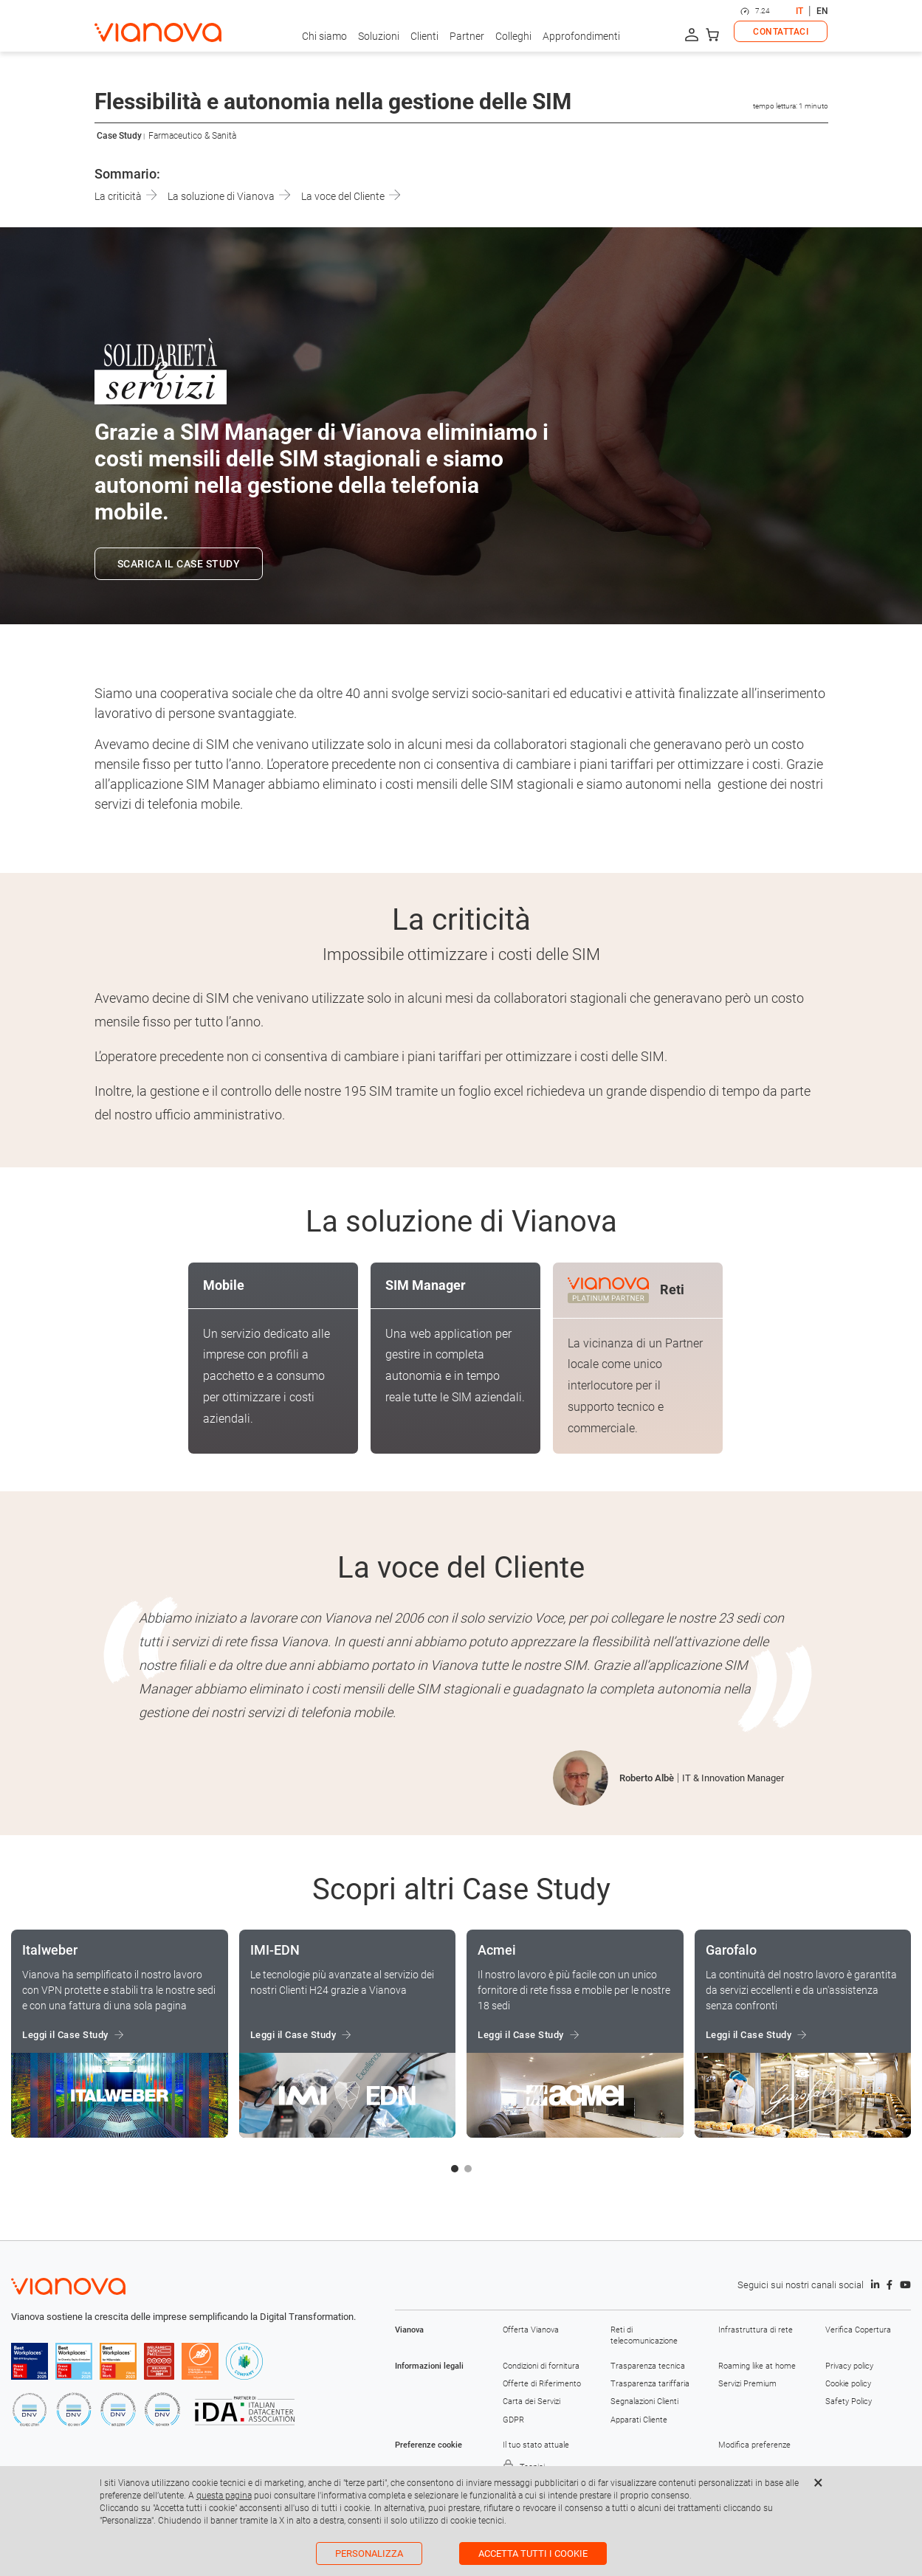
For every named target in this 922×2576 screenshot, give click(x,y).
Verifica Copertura (858, 2330)
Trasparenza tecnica (647, 2366)
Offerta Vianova (531, 2330)
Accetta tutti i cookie (533, 2553)
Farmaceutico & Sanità (192, 136)
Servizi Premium (747, 2384)
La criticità (125, 196)
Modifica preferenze (754, 2445)
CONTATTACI (780, 32)
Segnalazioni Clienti (644, 2401)
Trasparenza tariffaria (649, 2384)
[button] (454, 2168)
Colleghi (513, 36)
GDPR (513, 2420)
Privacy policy (849, 2366)
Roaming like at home (757, 2366)
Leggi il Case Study (65, 2034)
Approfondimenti (581, 36)
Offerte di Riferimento (542, 2384)
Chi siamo (324, 36)
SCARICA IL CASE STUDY (179, 564)
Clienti (424, 36)
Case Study (119, 136)
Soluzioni (378, 36)
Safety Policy (848, 2401)
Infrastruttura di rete (755, 2330)
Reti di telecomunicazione (644, 2335)
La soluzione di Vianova (229, 196)
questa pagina (224, 2495)
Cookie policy (848, 2384)
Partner (467, 36)
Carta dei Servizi (531, 2401)
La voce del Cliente (350, 196)
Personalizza (369, 2553)
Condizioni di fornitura (541, 2366)
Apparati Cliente (638, 2420)
